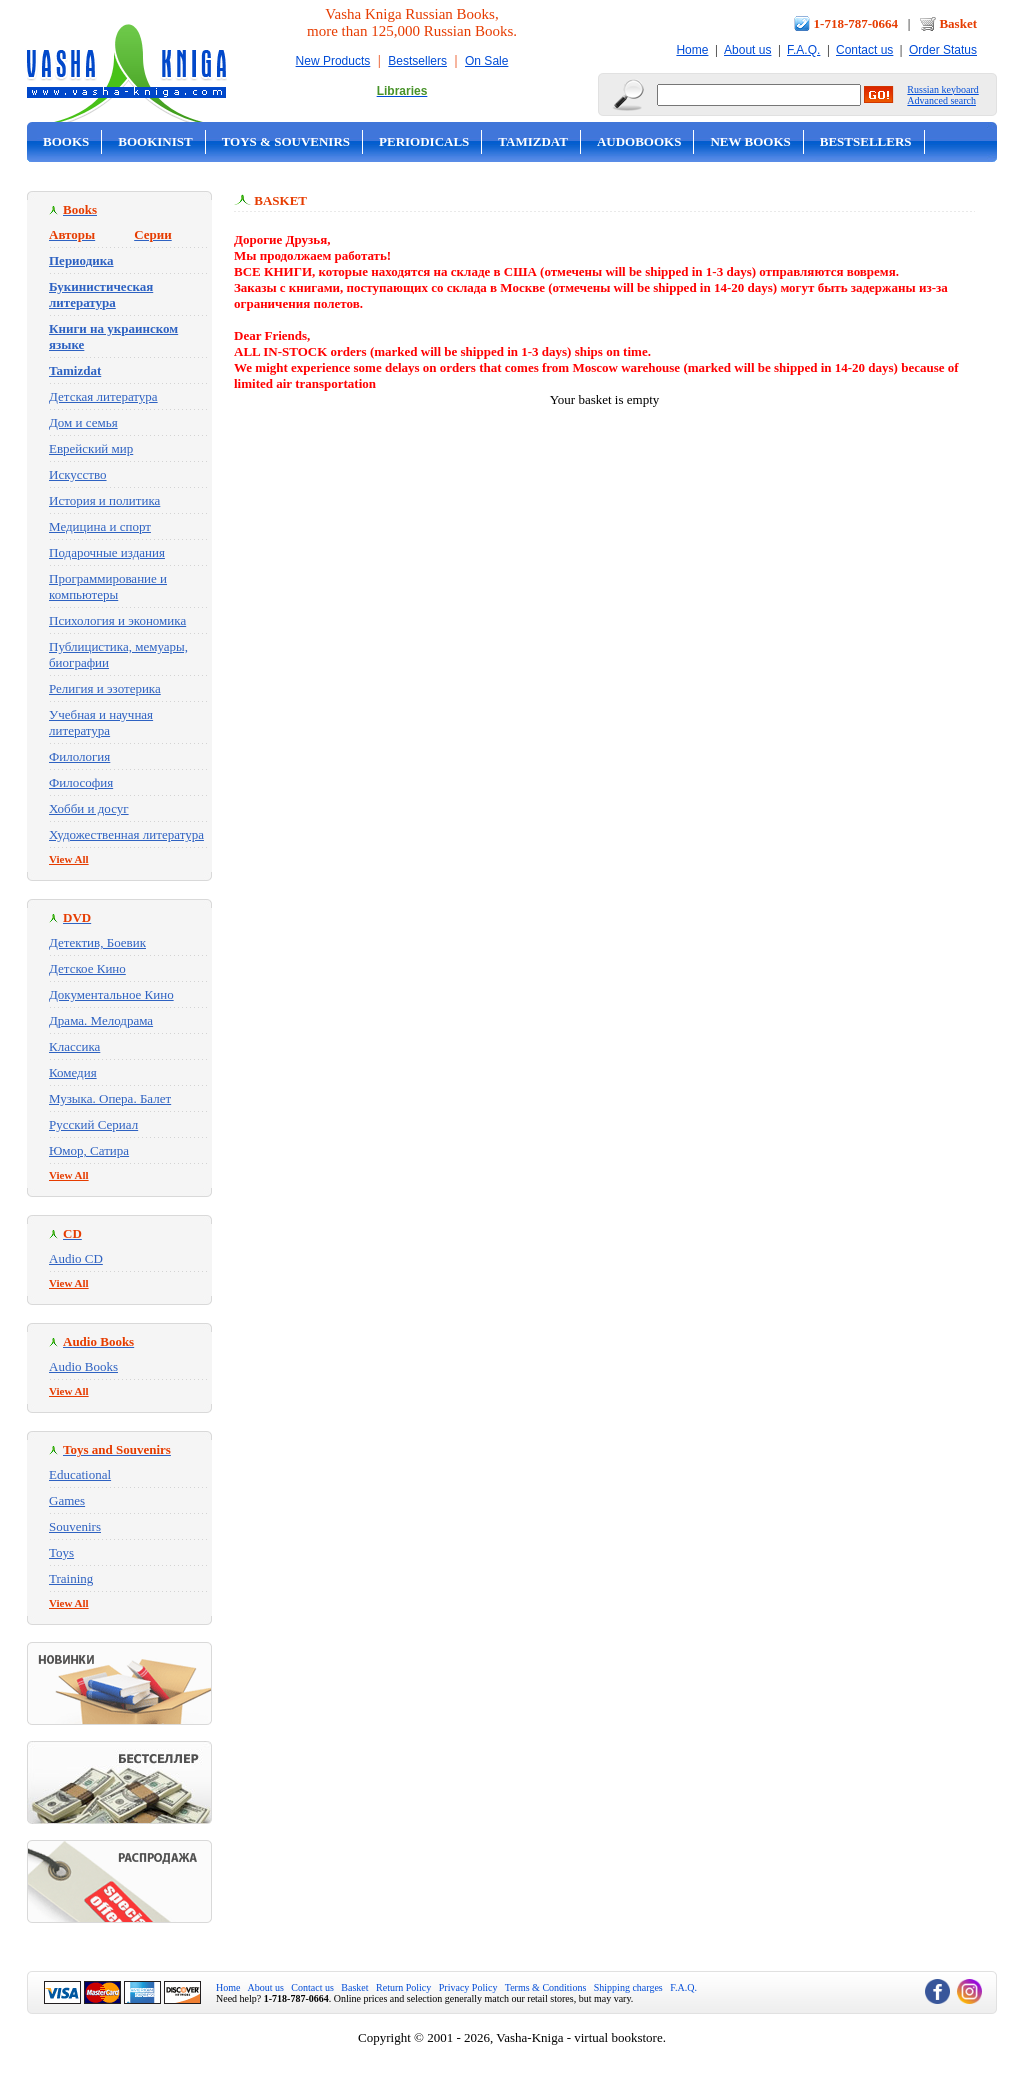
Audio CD (76, 1258)
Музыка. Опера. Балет (110, 1098)
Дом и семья (83, 422)
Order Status (943, 50)
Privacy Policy (468, 1987)
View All (69, 859)
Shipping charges (628, 1987)
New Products (333, 61)
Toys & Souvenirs (286, 141)
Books (66, 141)
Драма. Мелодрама (101, 1020)
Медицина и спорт (100, 526)
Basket (958, 23)
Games (67, 1500)
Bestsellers (417, 61)
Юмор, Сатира (89, 1150)
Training (71, 1578)
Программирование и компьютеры (108, 586)
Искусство (78, 474)
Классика (74, 1046)
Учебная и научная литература (101, 722)
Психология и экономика (117, 620)
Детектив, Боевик (97, 942)
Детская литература (103, 396)
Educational (80, 1474)
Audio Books (83, 1366)
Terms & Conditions (546, 1987)
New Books (750, 141)
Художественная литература (126, 834)
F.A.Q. (803, 50)
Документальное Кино (111, 994)
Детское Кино (87, 968)
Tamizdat (533, 141)
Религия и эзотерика (105, 688)
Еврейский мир (91, 448)
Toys (61, 1552)
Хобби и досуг (89, 808)
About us (747, 50)
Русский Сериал (93, 1124)
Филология (79, 756)
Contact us (864, 50)
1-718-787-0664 (856, 23)
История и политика (104, 500)
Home (692, 50)
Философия (81, 782)
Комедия (73, 1072)
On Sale (486, 61)
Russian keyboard (942, 89)
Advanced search (941, 100)
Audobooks (639, 141)
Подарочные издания (107, 552)
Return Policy (403, 1987)
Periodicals (424, 141)
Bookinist (155, 141)
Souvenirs (75, 1526)
